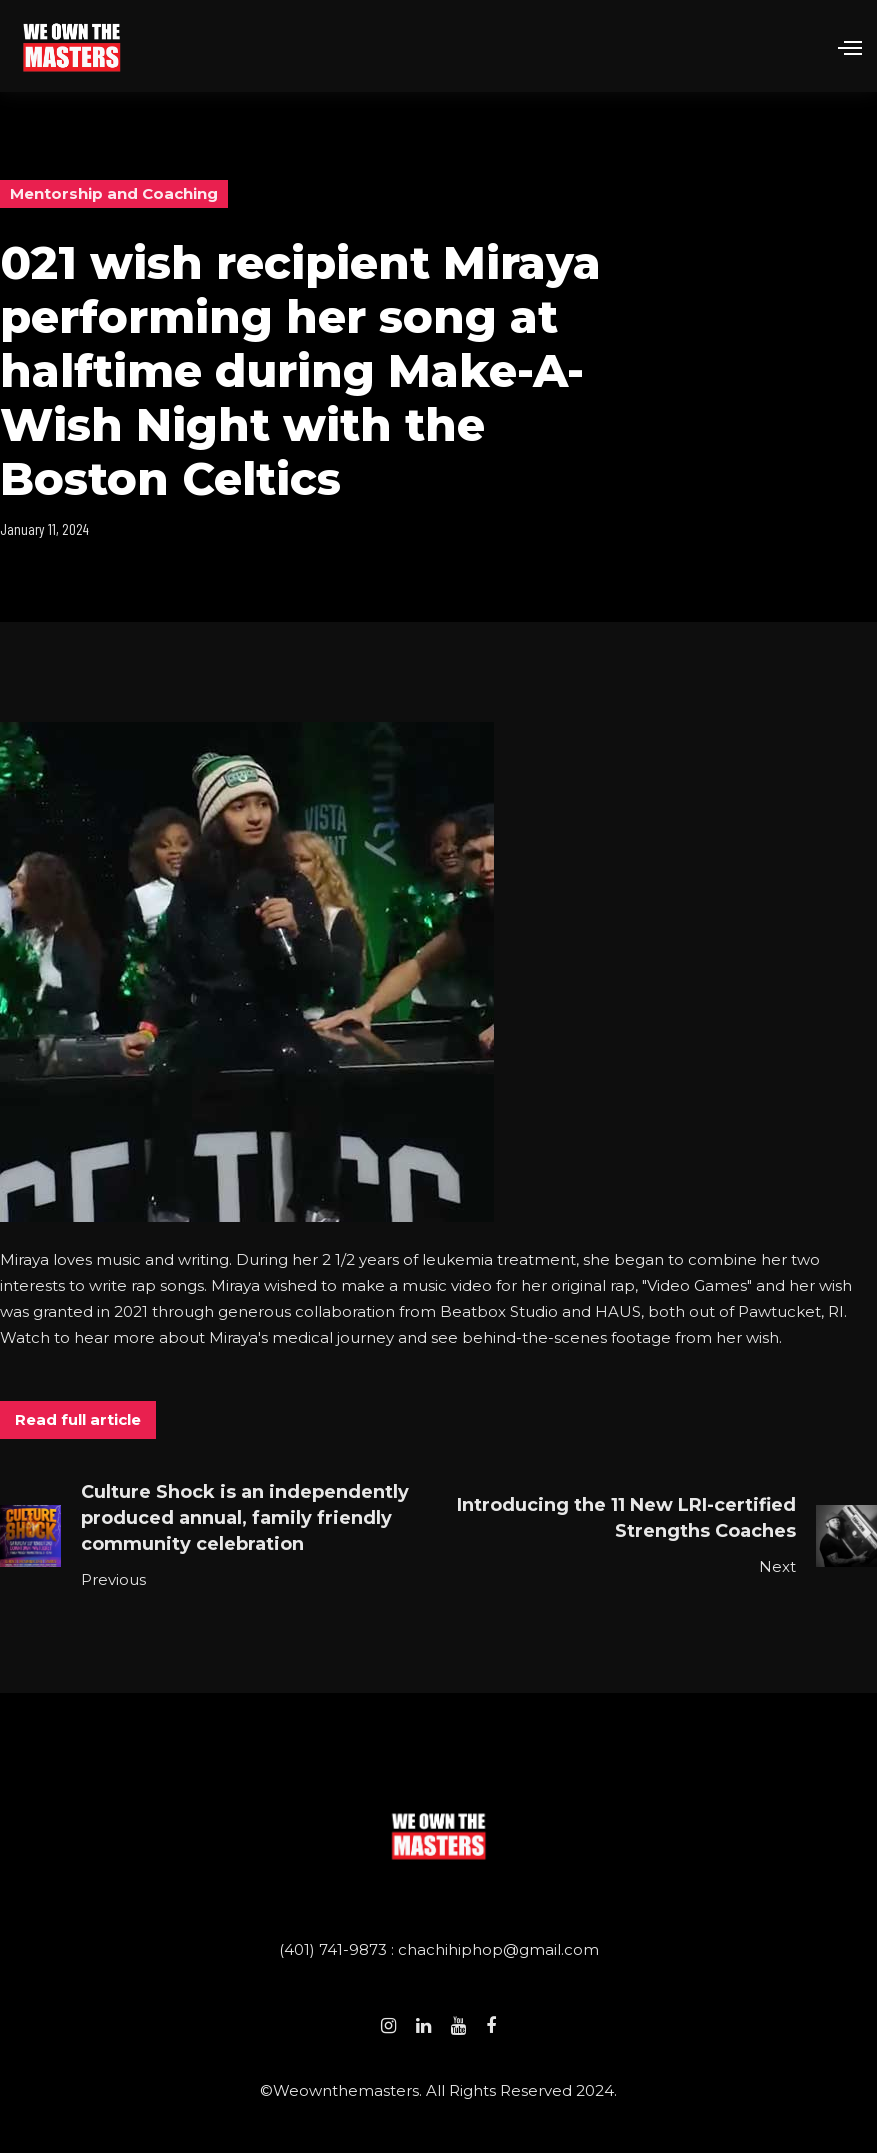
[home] (71, 45)
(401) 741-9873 (335, 1949)
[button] (841, 46)
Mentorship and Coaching (114, 193)
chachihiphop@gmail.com (498, 1949)
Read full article (78, 1419)
